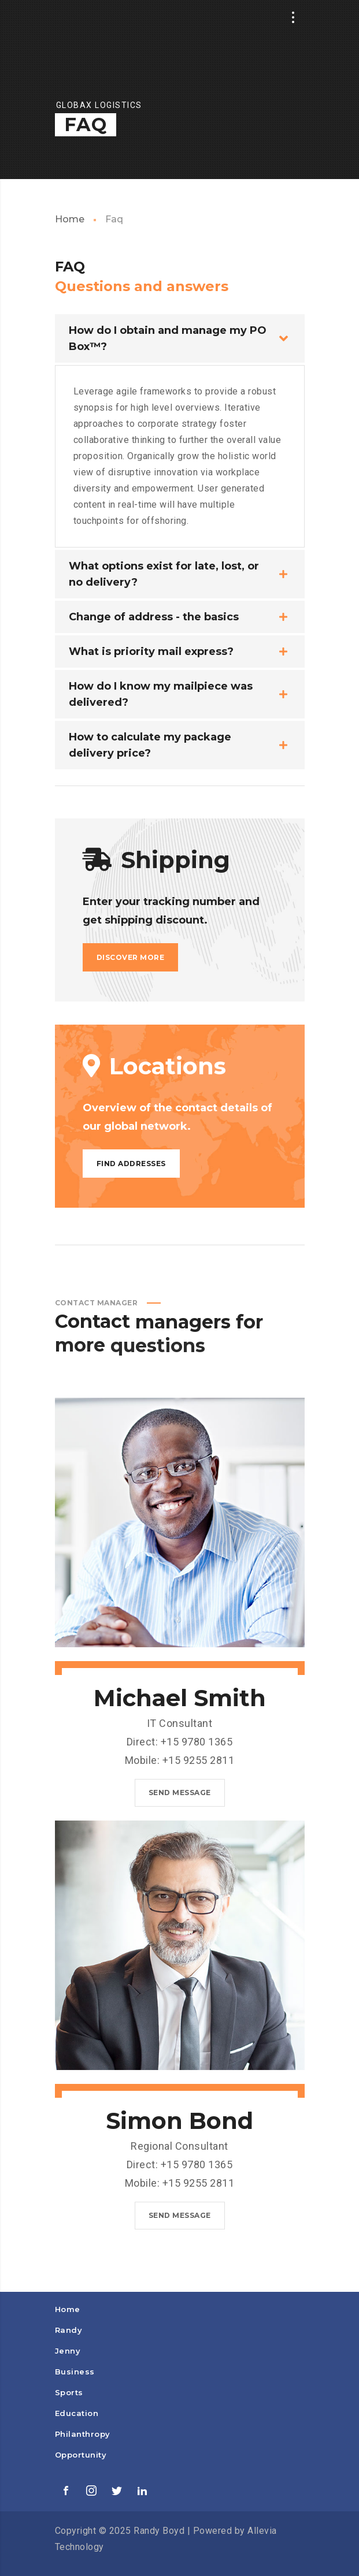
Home (69, 219)
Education (77, 2413)
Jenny (68, 2350)
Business (75, 2371)
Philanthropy (82, 2434)
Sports (69, 2392)
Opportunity (81, 2454)
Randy (69, 2330)
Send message (180, 1792)
